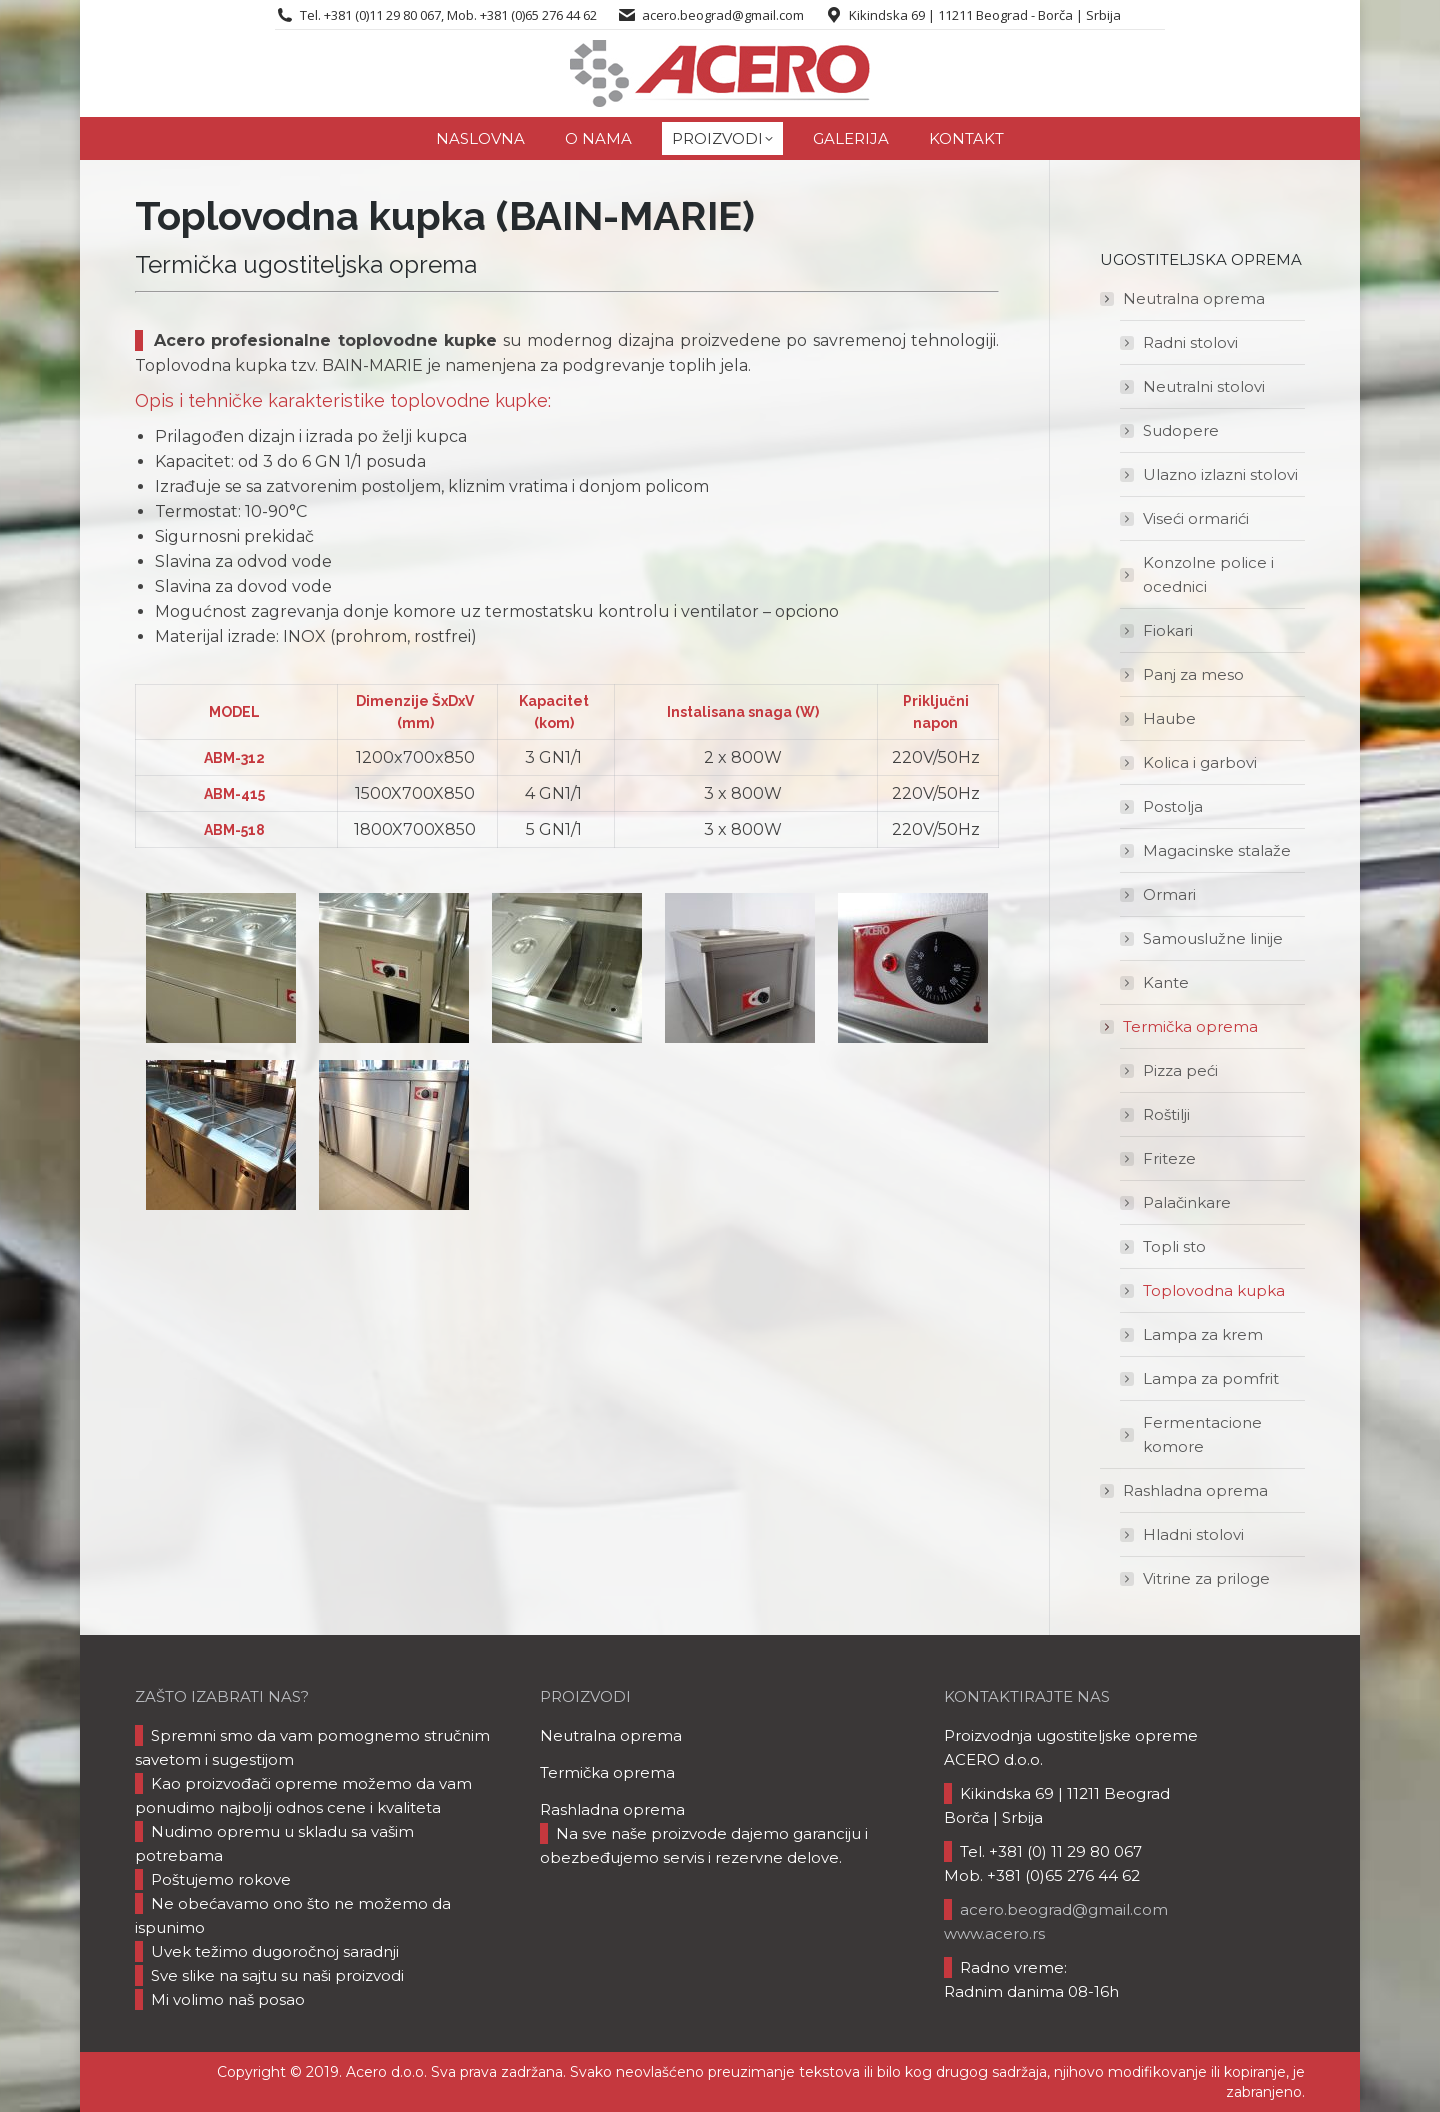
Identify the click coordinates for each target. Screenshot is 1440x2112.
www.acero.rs (994, 1933)
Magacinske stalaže (1217, 850)
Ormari (1169, 894)
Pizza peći (1180, 1070)
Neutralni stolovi (1204, 386)
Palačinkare (1187, 1202)
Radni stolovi (1190, 342)
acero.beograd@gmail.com (723, 15)
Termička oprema (1180, 1026)
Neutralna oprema (1184, 298)
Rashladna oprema (1185, 1490)
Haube (1169, 718)
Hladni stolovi (1193, 1534)
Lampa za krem (1203, 1334)
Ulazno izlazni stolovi (1220, 474)
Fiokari (1168, 630)
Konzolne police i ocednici (1208, 574)
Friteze (1169, 1158)
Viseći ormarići (1196, 518)
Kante (1166, 982)
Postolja (1173, 806)
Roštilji (1166, 1114)
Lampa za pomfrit (1211, 1378)
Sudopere (1181, 430)
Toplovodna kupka (1214, 1290)
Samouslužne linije (1213, 938)
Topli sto (1174, 1246)
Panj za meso (1193, 674)
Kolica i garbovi (1200, 762)
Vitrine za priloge (1206, 1578)
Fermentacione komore (1202, 1434)
